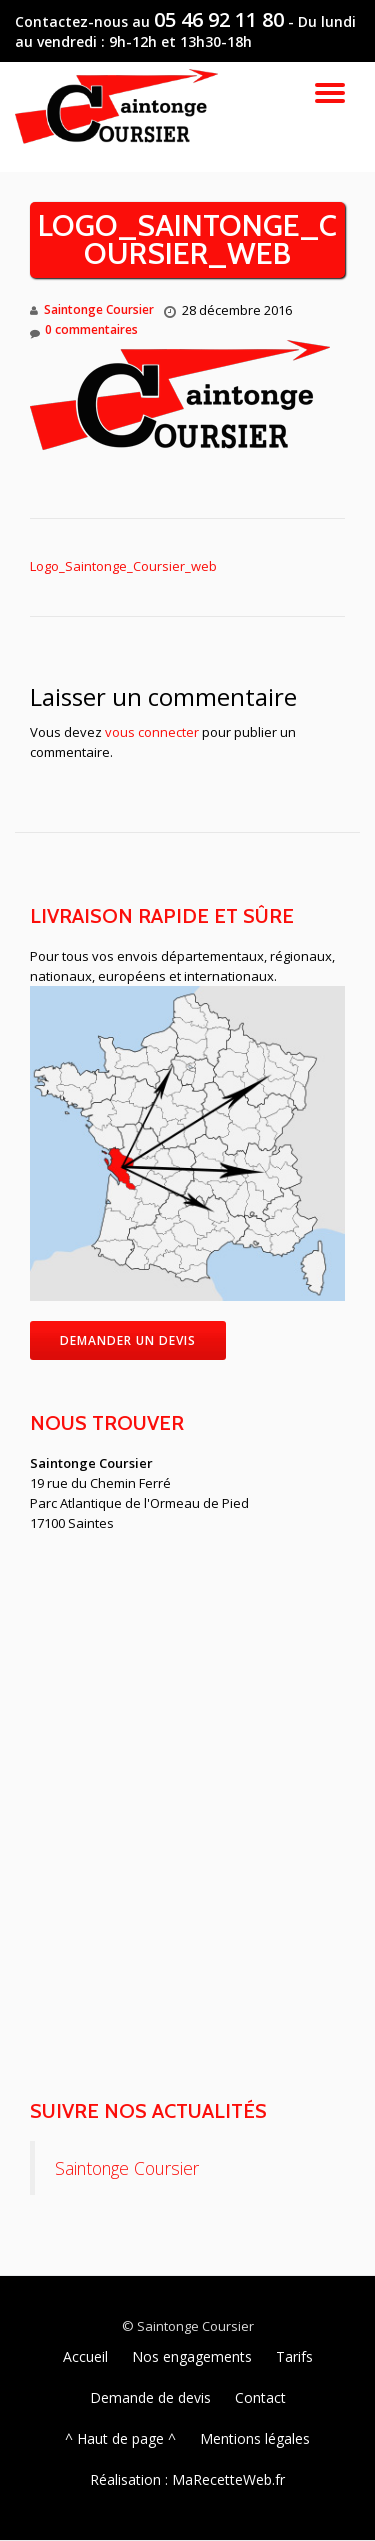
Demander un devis (128, 1340)
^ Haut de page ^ (120, 2438)
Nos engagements (192, 2356)
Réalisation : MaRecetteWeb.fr (187, 2479)
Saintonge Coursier (99, 309)
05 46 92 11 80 (219, 19)
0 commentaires (84, 330)
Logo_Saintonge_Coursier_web (123, 566)
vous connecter (152, 732)
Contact (260, 2397)
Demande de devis (150, 2397)
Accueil (85, 2356)
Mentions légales (255, 2438)
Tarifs (294, 2356)
